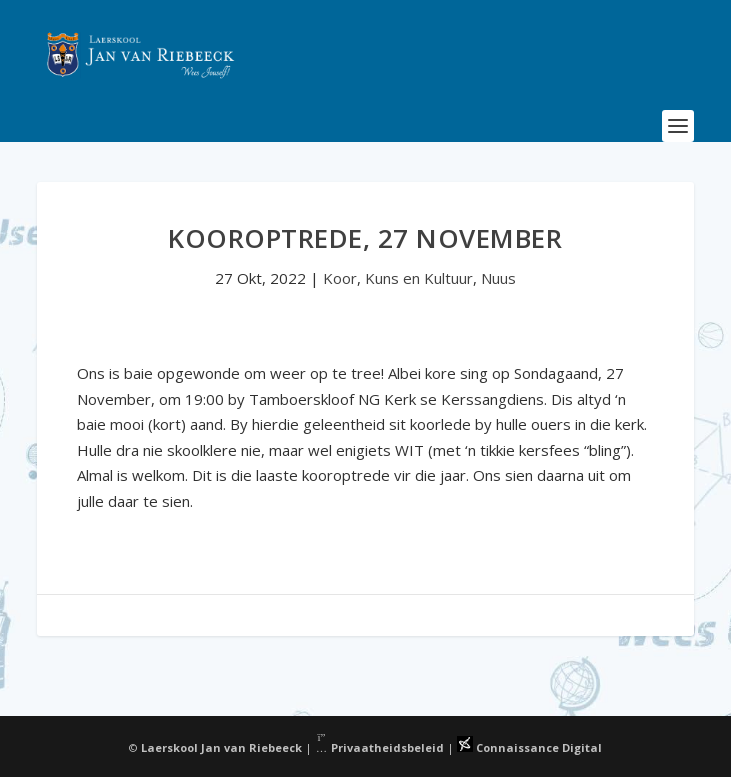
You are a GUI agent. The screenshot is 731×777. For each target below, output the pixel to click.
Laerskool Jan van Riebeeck (221, 747)
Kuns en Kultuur (419, 278)
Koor (340, 278)
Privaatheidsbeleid (380, 747)
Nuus (498, 278)
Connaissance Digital (529, 747)
